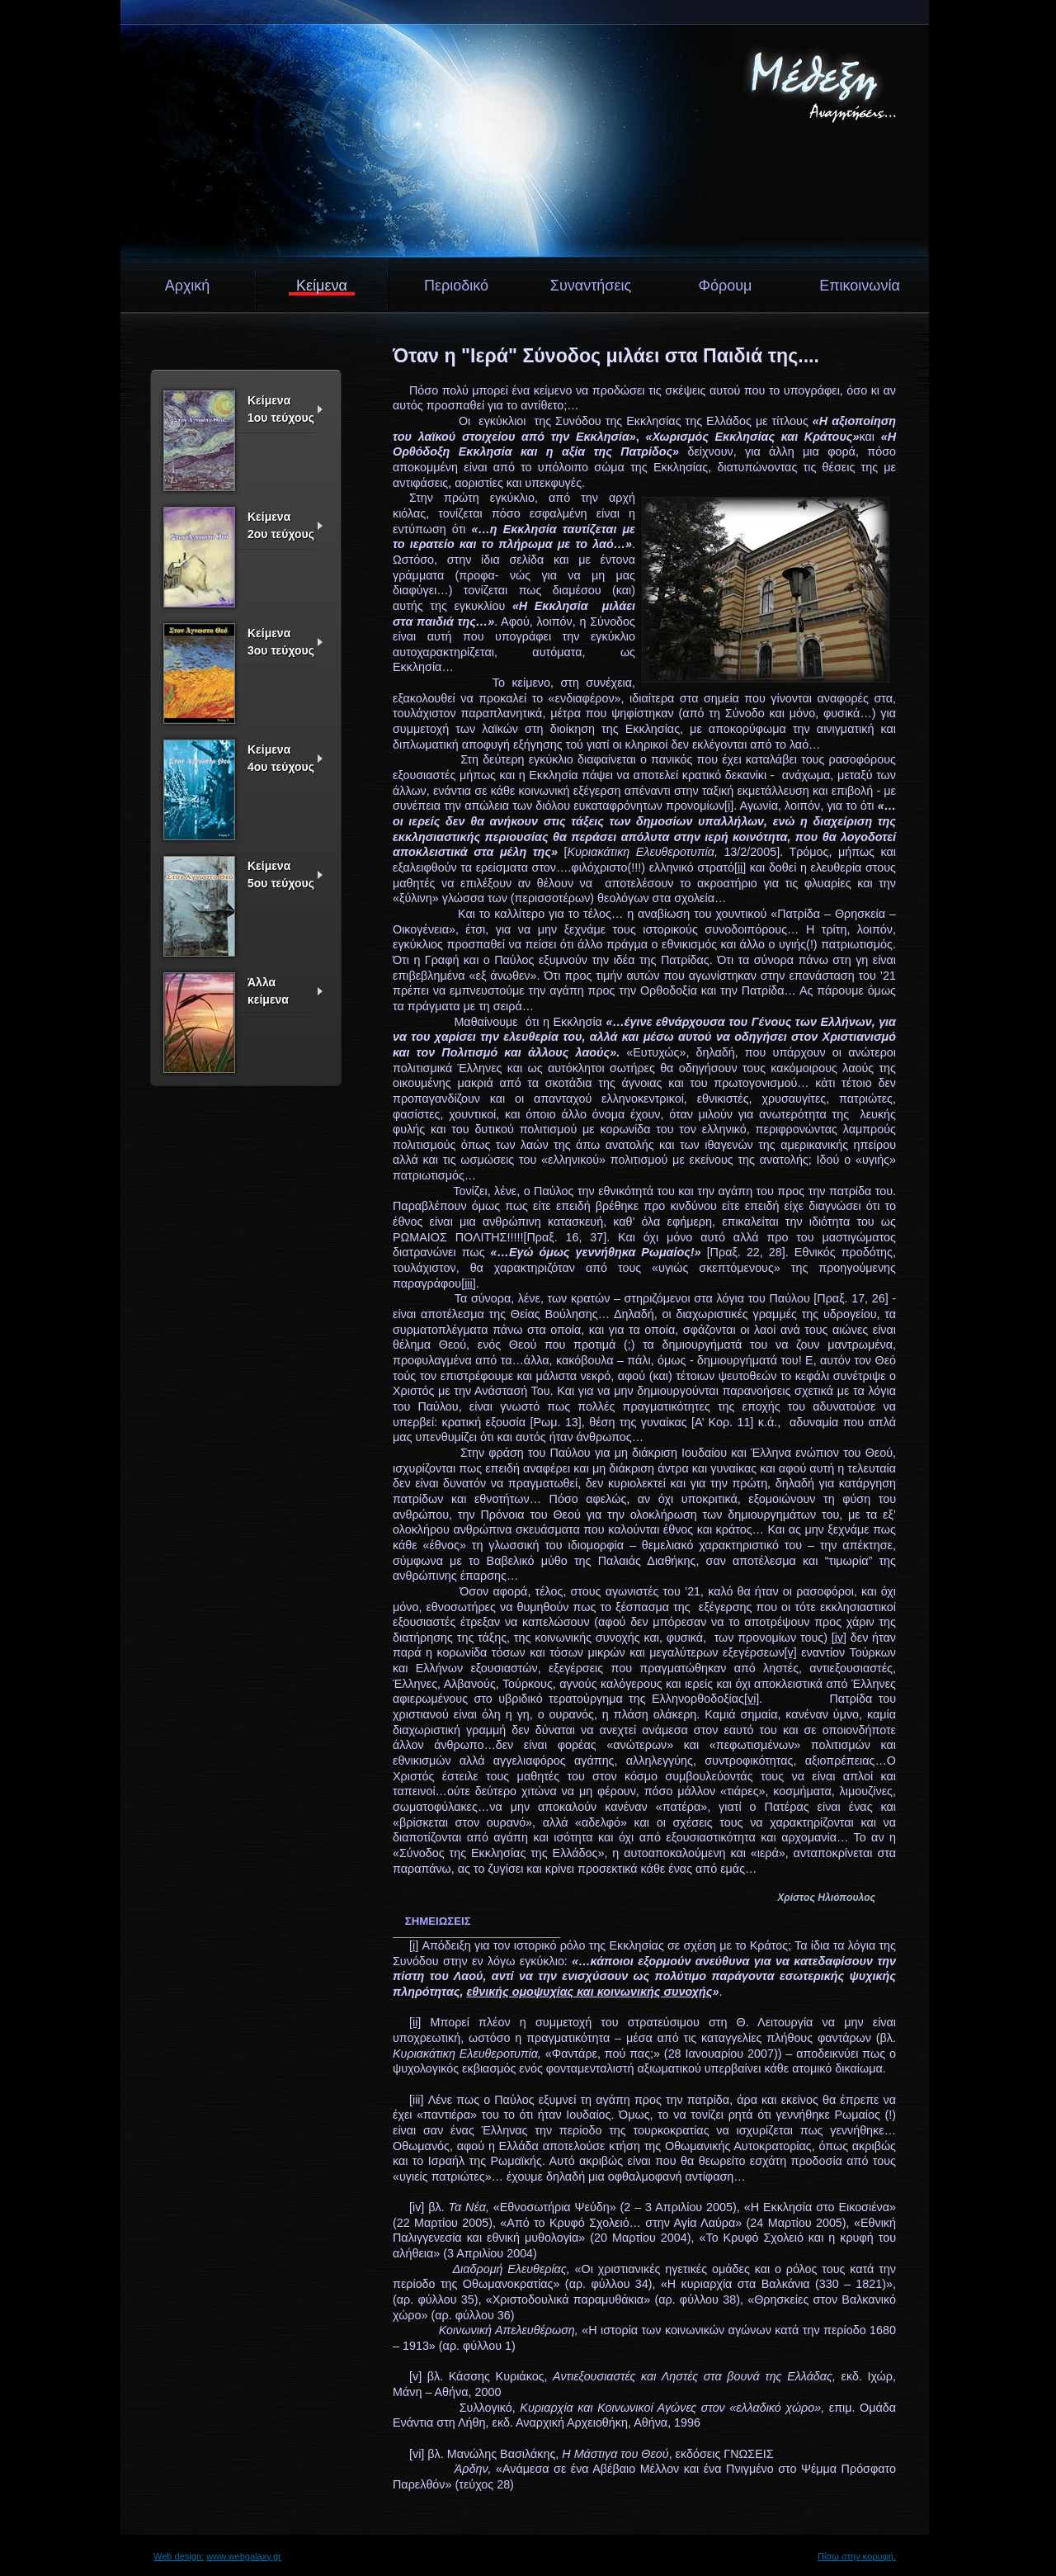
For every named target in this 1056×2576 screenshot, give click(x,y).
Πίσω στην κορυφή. (857, 2556)
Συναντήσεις (590, 285)
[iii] (468, 1283)
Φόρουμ (725, 285)
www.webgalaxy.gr (243, 2556)
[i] (728, 805)
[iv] (839, 1637)
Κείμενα (321, 285)
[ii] (740, 867)
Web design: (178, 2556)
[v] (791, 1652)
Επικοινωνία (859, 285)
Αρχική (187, 285)
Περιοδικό (456, 285)
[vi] (751, 1698)
